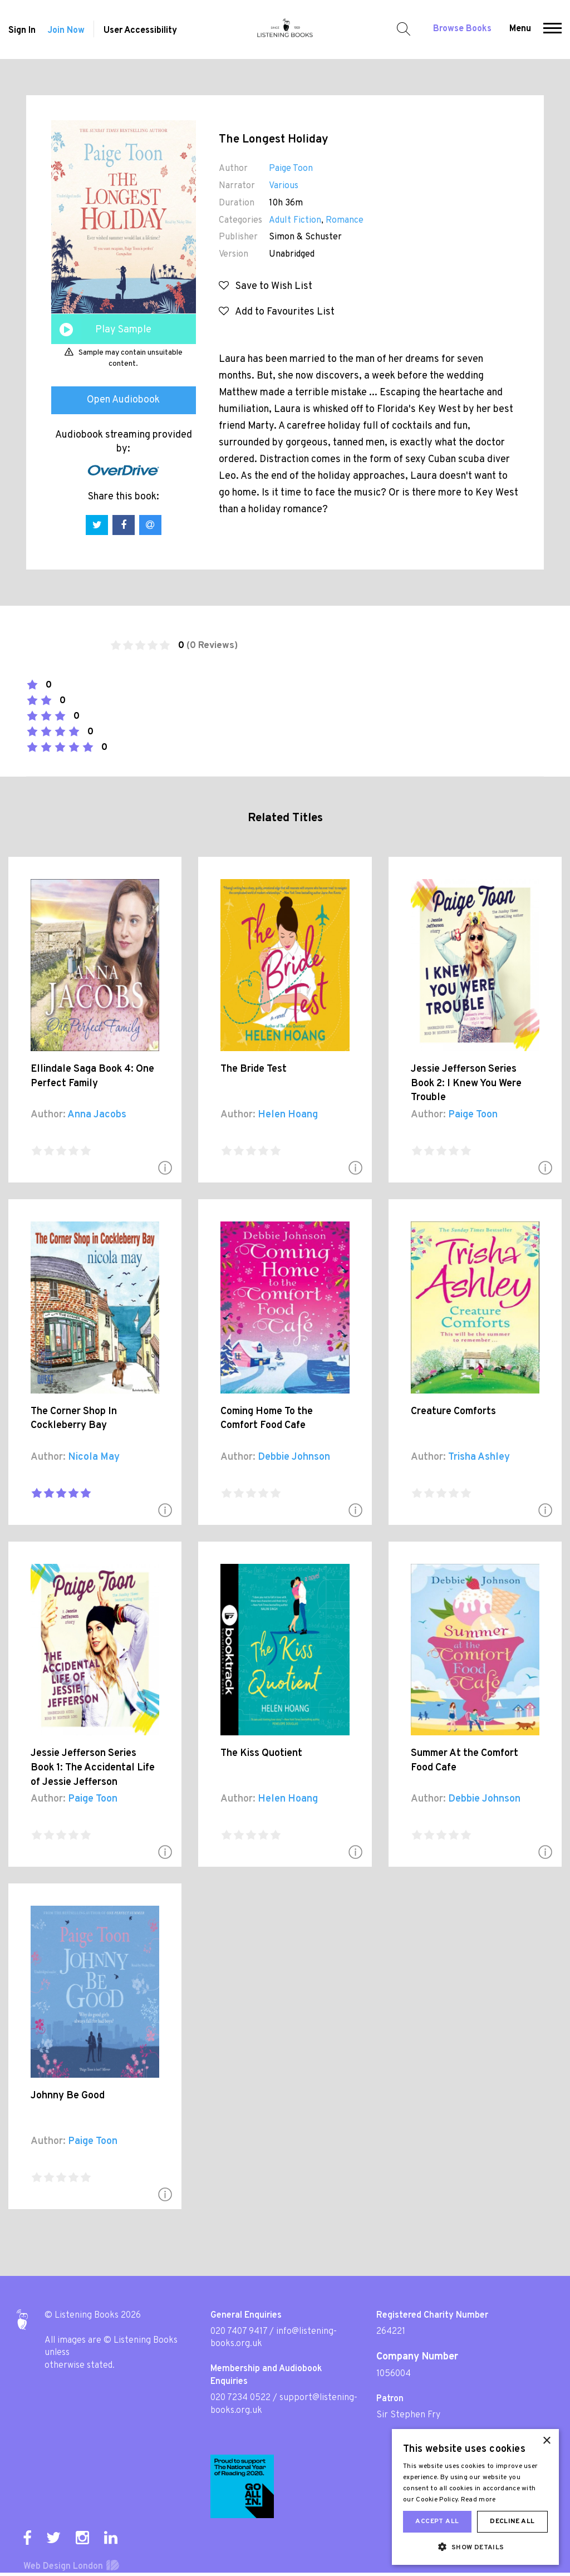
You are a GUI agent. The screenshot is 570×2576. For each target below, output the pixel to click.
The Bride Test (253, 1069)
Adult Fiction (295, 220)
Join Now (66, 30)
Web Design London (63, 2566)
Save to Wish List (265, 286)
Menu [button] (520, 29)
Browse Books (462, 29)
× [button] (546, 2441)
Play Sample (123, 329)
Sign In (22, 30)
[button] (552, 29)
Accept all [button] (437, 2521)
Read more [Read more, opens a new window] (478, 2499)
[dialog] (475, 2497)
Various (283, 186)
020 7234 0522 (240, 2397)
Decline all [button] (512, 2521)
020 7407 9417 (238, 2331)
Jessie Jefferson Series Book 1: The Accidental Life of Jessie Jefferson (93, 1767)
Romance (344, 220)
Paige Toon (291, 168)
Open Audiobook (123, 400)
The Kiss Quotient (261, 1753)
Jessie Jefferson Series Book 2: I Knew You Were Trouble (466, 1083)
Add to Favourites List (277, 312)
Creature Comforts (453, 1411)
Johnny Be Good (68, 2095)
